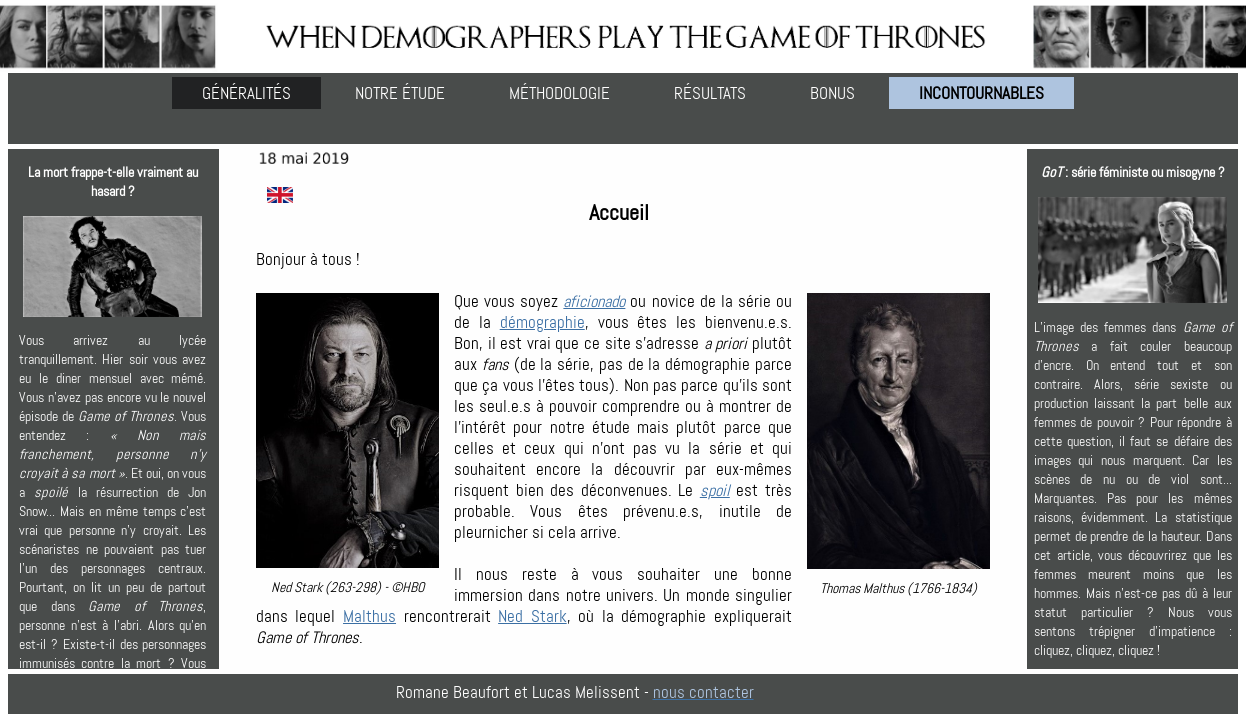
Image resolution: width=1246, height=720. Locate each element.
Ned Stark (532, 616)
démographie (542, 322)
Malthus (369, 616)
